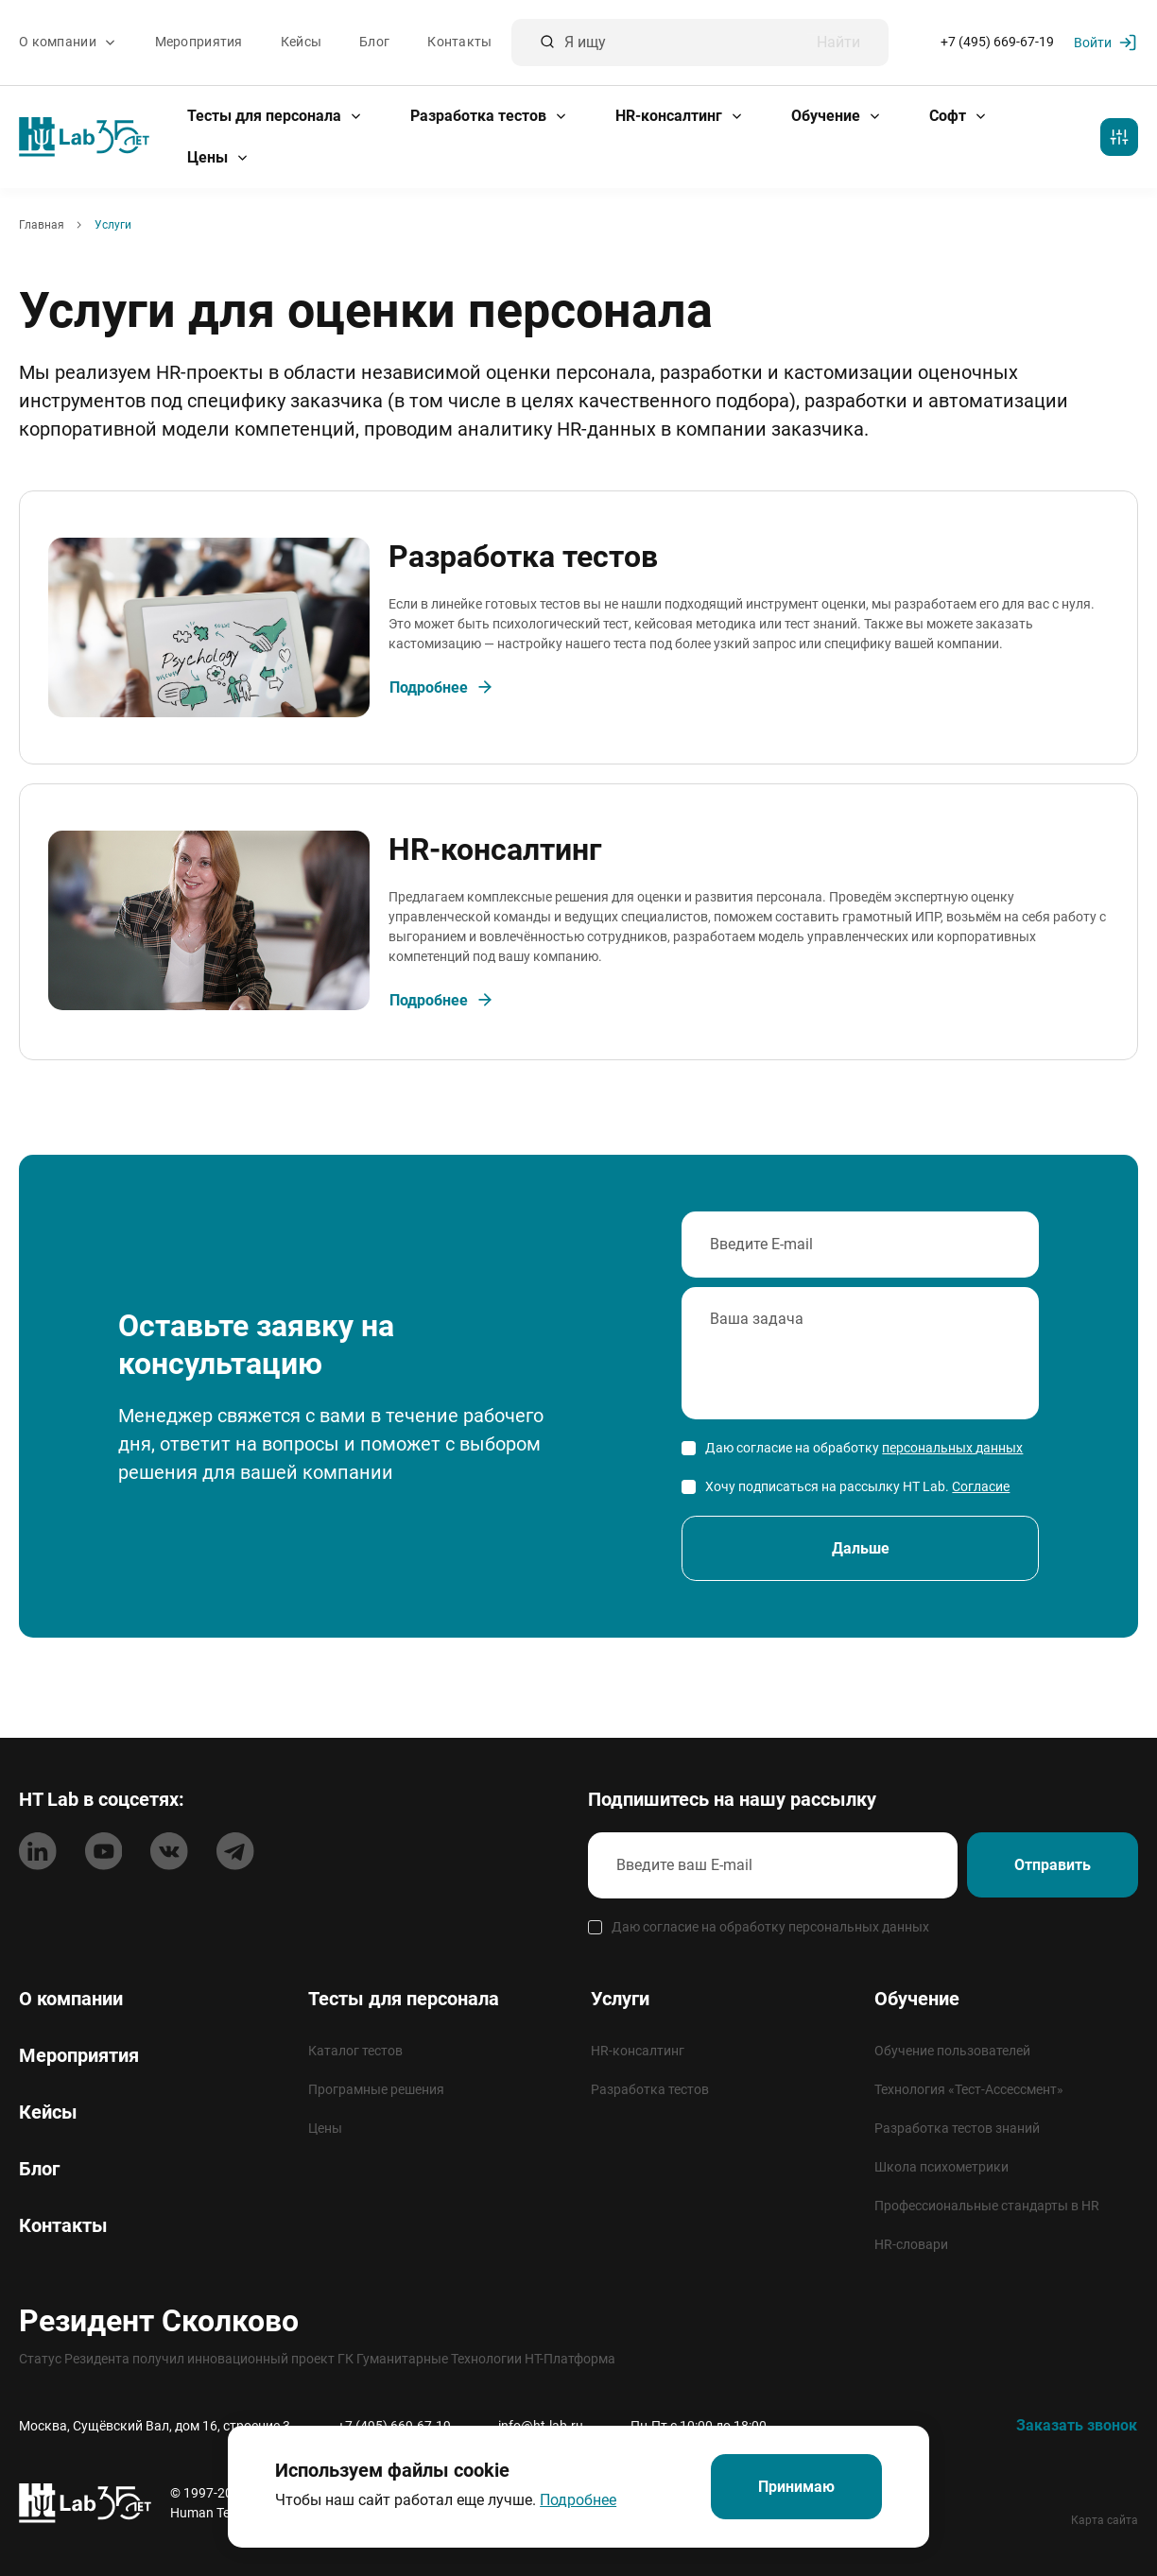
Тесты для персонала (275, 116)
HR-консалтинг (679, 116)
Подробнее (577, 2500)
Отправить (1051, 1866)
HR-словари (911, 2244)
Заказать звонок (1076, 2425)
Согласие (981, 1491)
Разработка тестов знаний (957, 2128)
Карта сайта (1104, 2520)
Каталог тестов (355, 2050)
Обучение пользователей (952, 2050)
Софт (958, 116)
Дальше (860, 1554)
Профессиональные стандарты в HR (986, 2205)
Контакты (459, 42)
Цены (218, 157)
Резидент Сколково (159, 2321)
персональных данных (952, 1452)
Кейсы (301, 42)
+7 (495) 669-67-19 (997, 42)
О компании (68, 43)
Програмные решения (376, 2089)
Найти (838, 42)
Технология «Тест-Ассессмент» (968, 2089)
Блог (374, 42)
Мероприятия (199, 42)
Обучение (836, 116)
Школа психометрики (941, 2166)
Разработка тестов (489, 116)
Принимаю (796, 2487)
